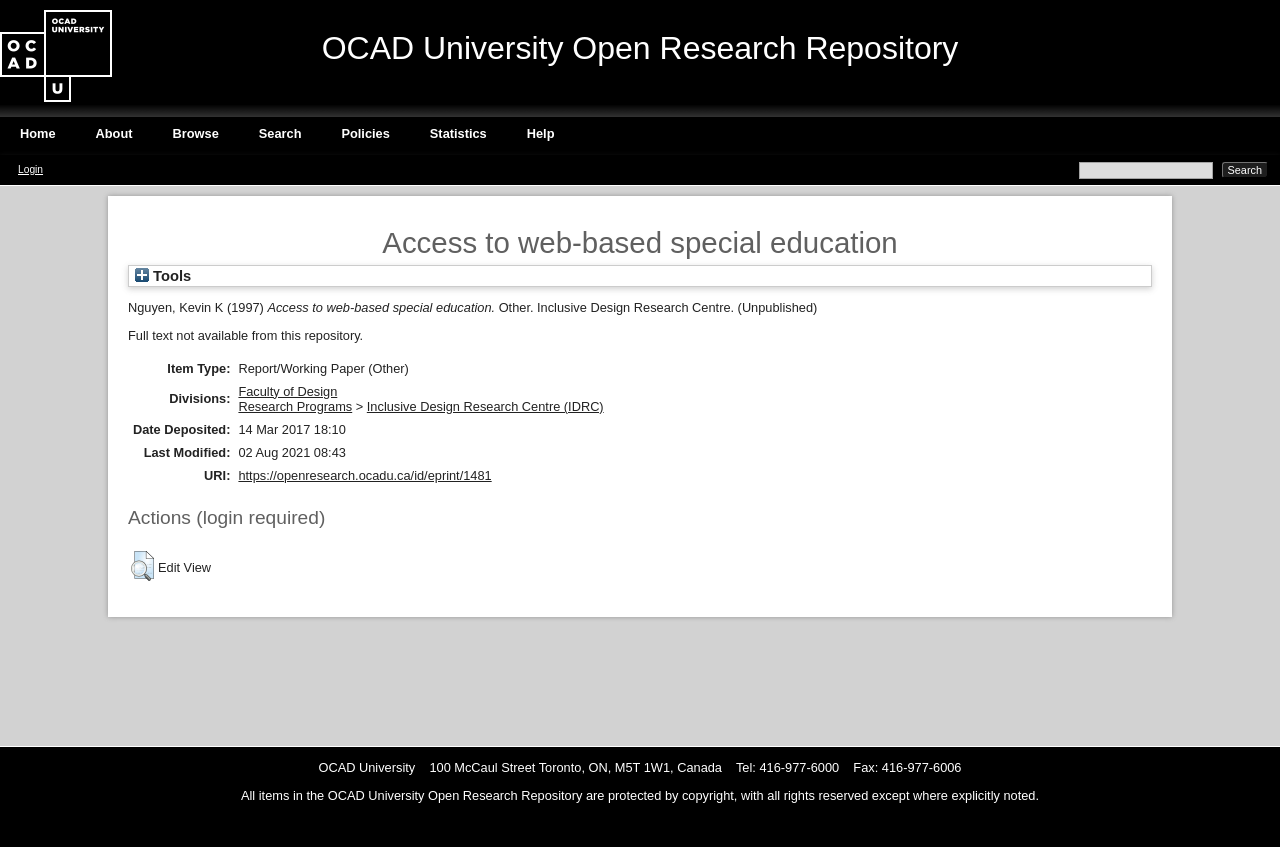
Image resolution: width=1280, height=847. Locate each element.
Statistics (458, 133)
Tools (163, 276)
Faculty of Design (287, 391)
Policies (365, 133)
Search (280, 133)
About (114, 133)
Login (30, 169)
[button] (142, 566)
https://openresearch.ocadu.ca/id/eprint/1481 (364, 475)
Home (38, 133)
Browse (196, 133)
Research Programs (295, 406)
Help (541, 133)
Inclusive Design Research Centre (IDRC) (485, 406)
